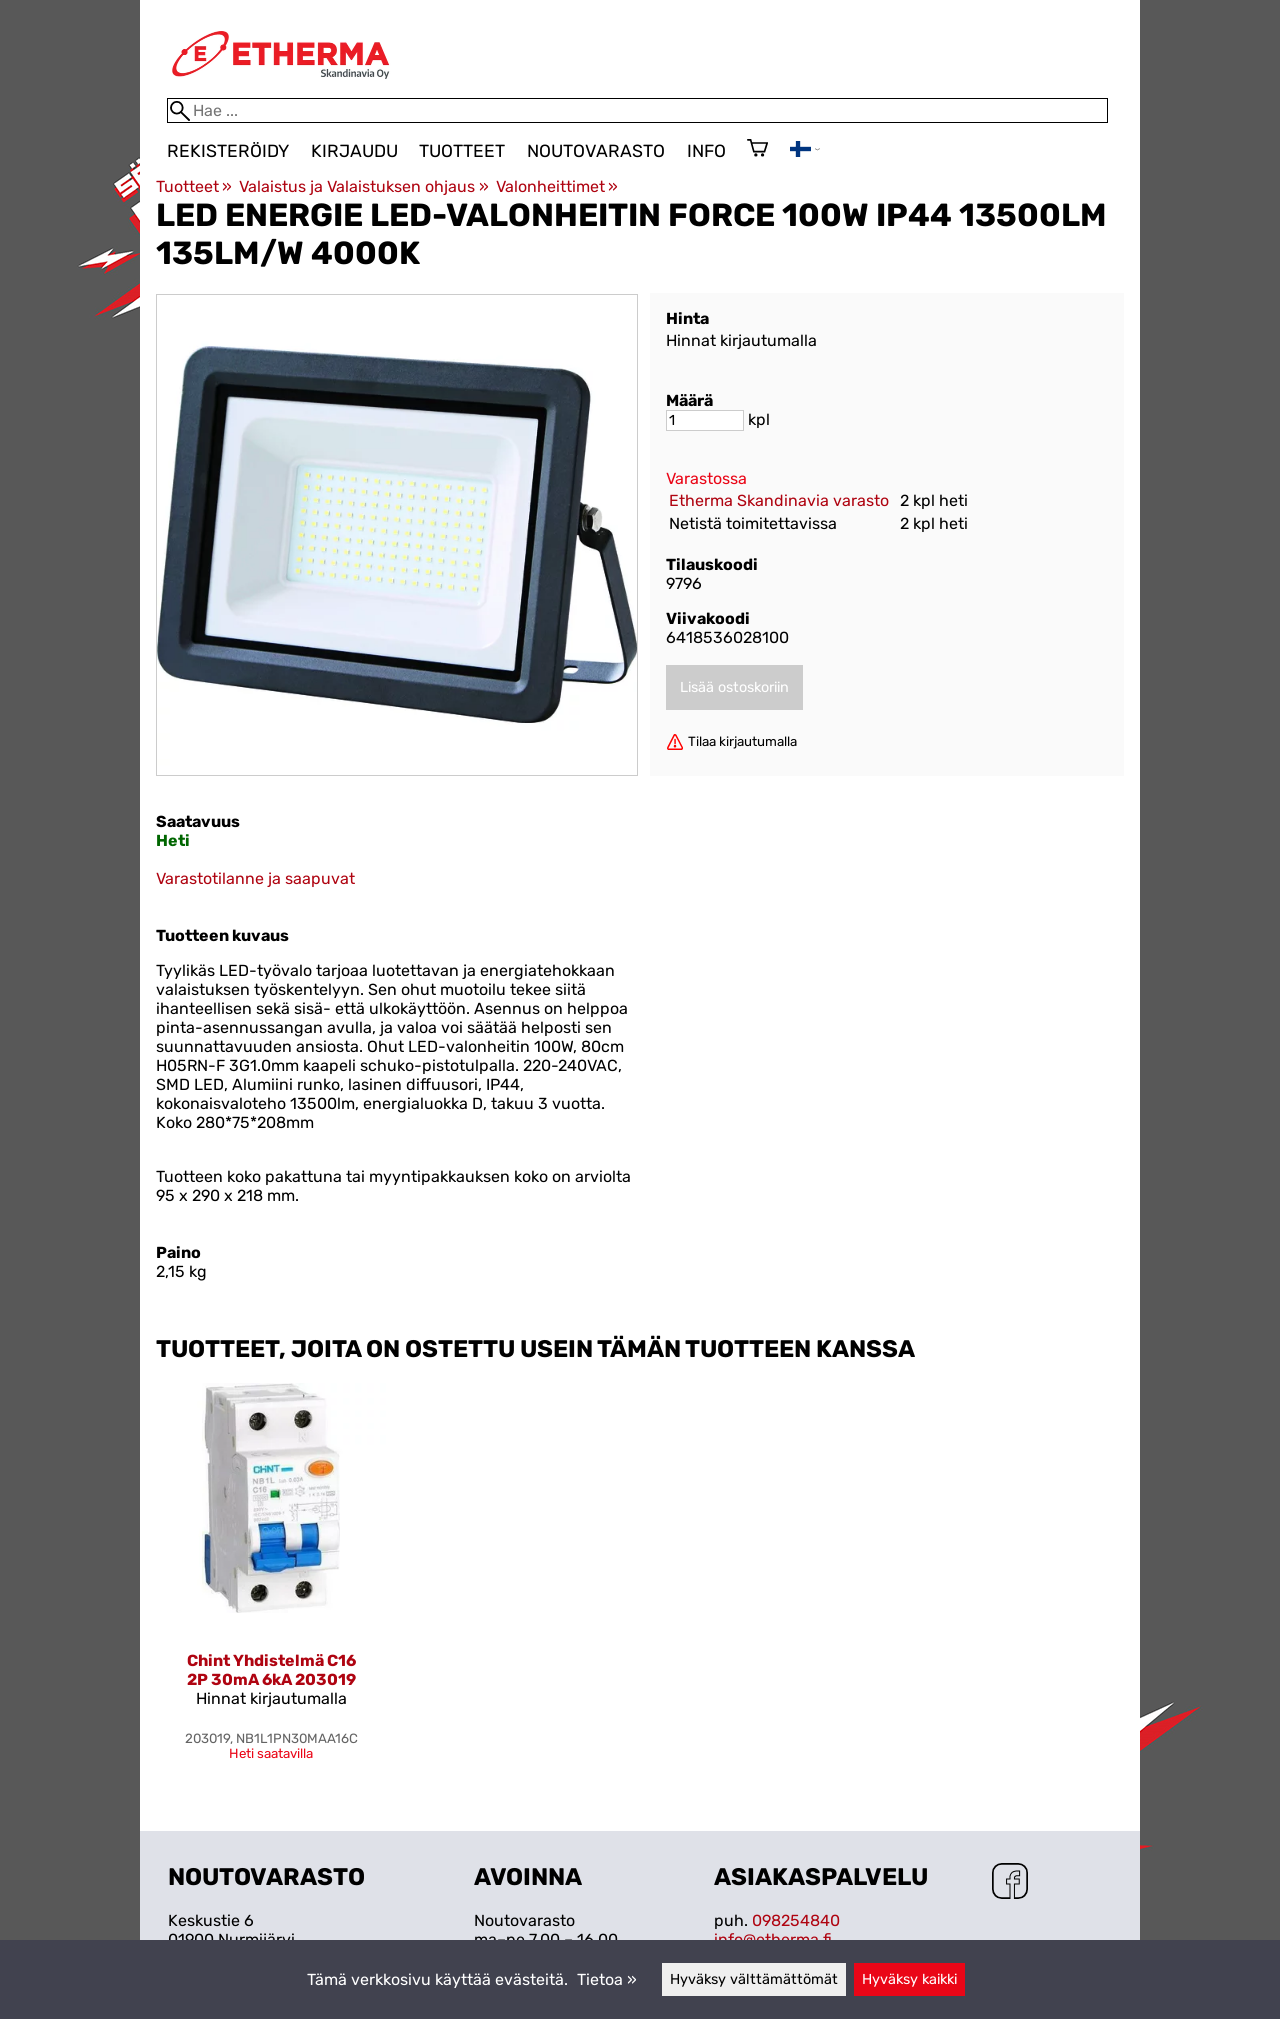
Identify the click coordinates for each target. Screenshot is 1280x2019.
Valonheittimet (557, 186)
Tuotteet (462, 151)
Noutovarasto (596, 151)
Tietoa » (607, 1979)
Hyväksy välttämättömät (754, 1979)
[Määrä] (705, 420)
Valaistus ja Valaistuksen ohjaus (363, 186)
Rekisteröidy (228, 151)
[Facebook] (1010, 1883)
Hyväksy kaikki (909, 1979)
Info (706, 151)
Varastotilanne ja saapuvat (255, 878)
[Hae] (637, 110)
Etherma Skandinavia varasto (779, 500)
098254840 (796, 1920)
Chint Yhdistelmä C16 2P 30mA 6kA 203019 (271, 1670)
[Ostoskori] (757, 150)
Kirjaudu (354, 151)
